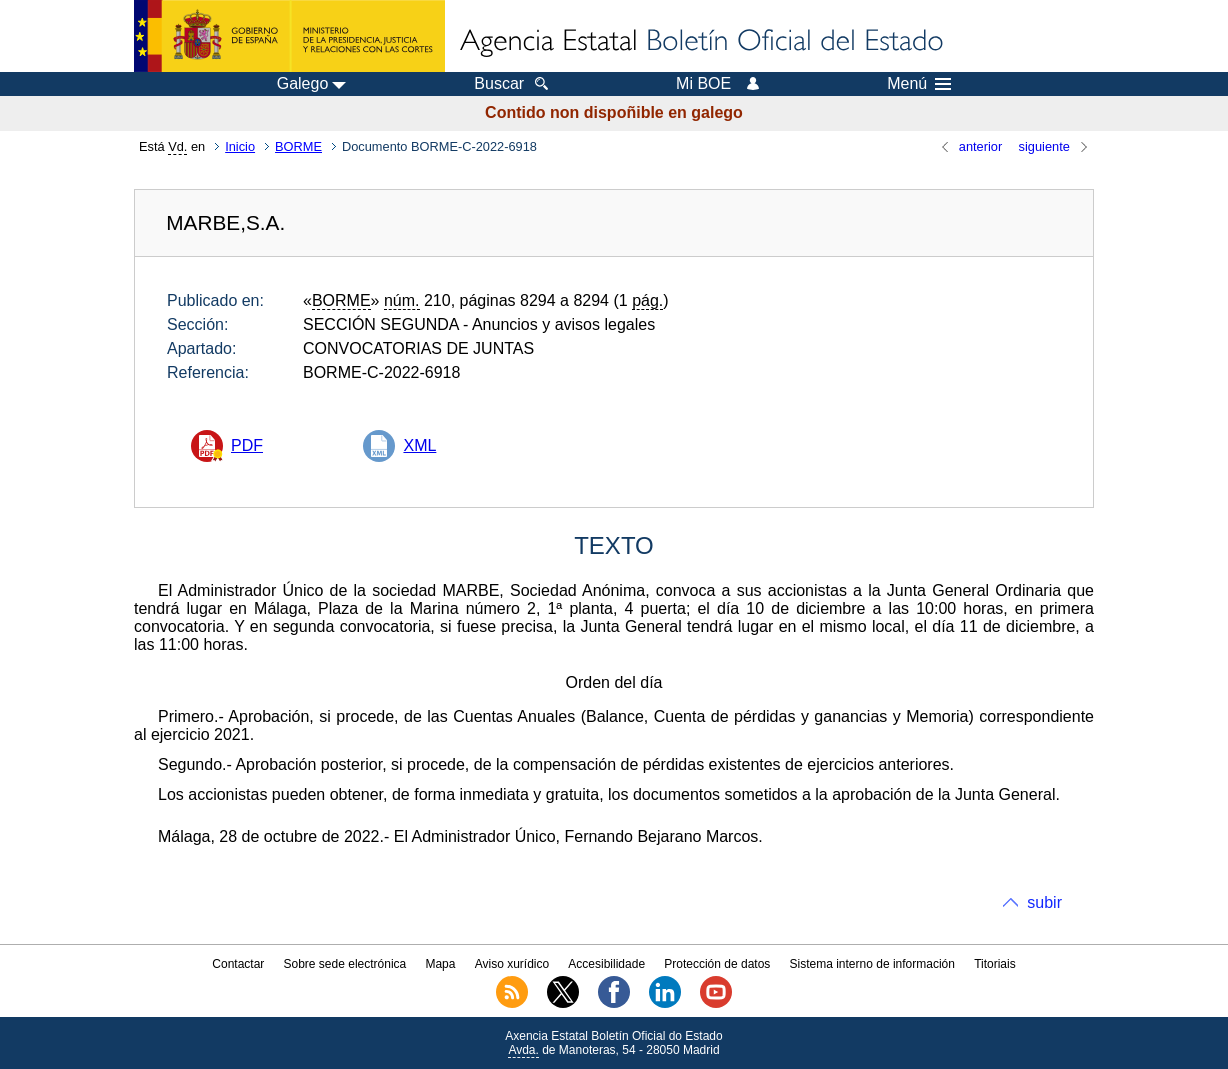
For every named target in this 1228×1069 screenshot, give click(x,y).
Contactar (238, 964)
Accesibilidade (606, 964)
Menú (919, 84)
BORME (298, 146)
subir (1044, 902)
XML (419, 445)
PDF (247, 445)
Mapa (440, 964)
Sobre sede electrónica (345, 964)
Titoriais (995, 964)
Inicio (240, 146)
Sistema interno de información (872, 964)
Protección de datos (717, 964)
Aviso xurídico (512, 964)
